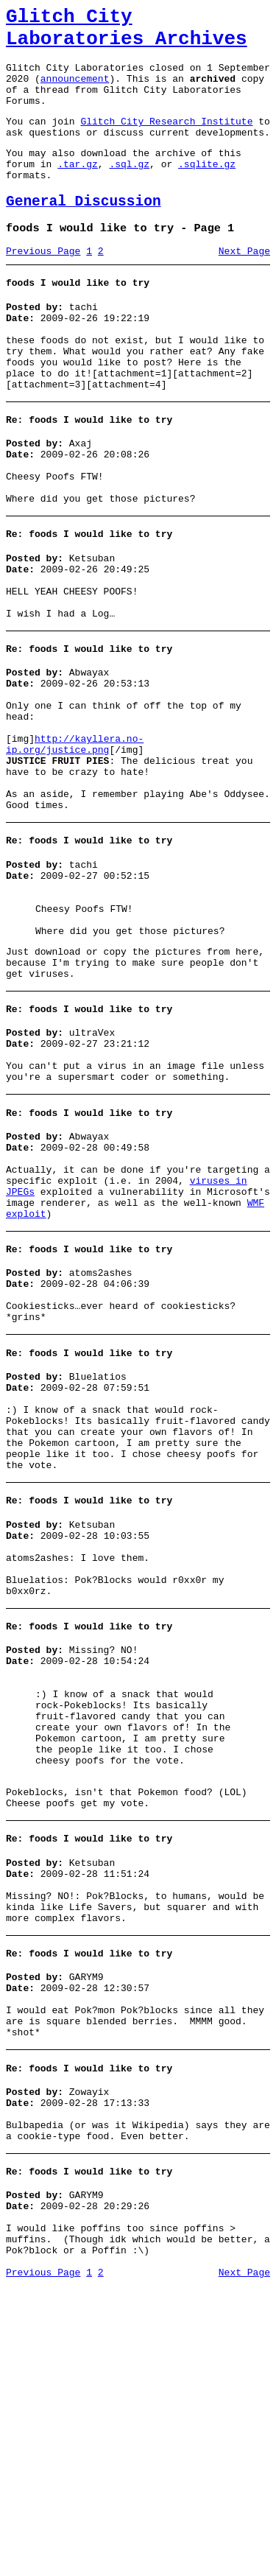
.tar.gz (77, 190)
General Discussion (83, 232)
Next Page (244, 286)
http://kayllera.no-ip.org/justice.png (75, 840)
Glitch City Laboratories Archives (126, 32)
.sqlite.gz (207, 190)
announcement (75, 91)
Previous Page (43, 286)
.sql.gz (129, 190)
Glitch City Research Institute (166, 140)
